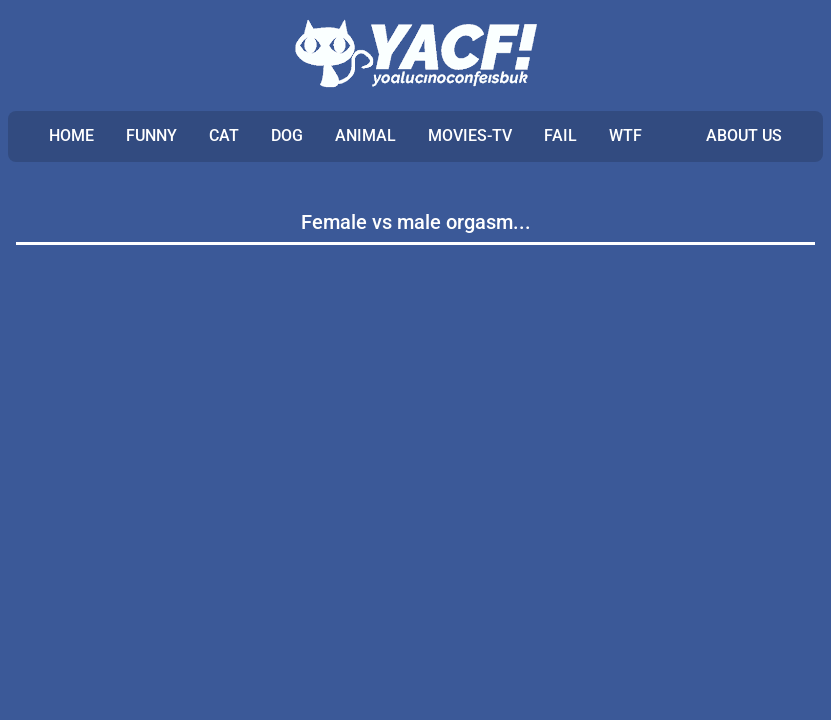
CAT (224, 135)
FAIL (560, 135)
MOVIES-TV (470, 135)
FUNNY (151, 135)
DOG (287, 135)
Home (71, 135)
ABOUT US (744, 135)
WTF (625, 135)
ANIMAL (365, 135)
